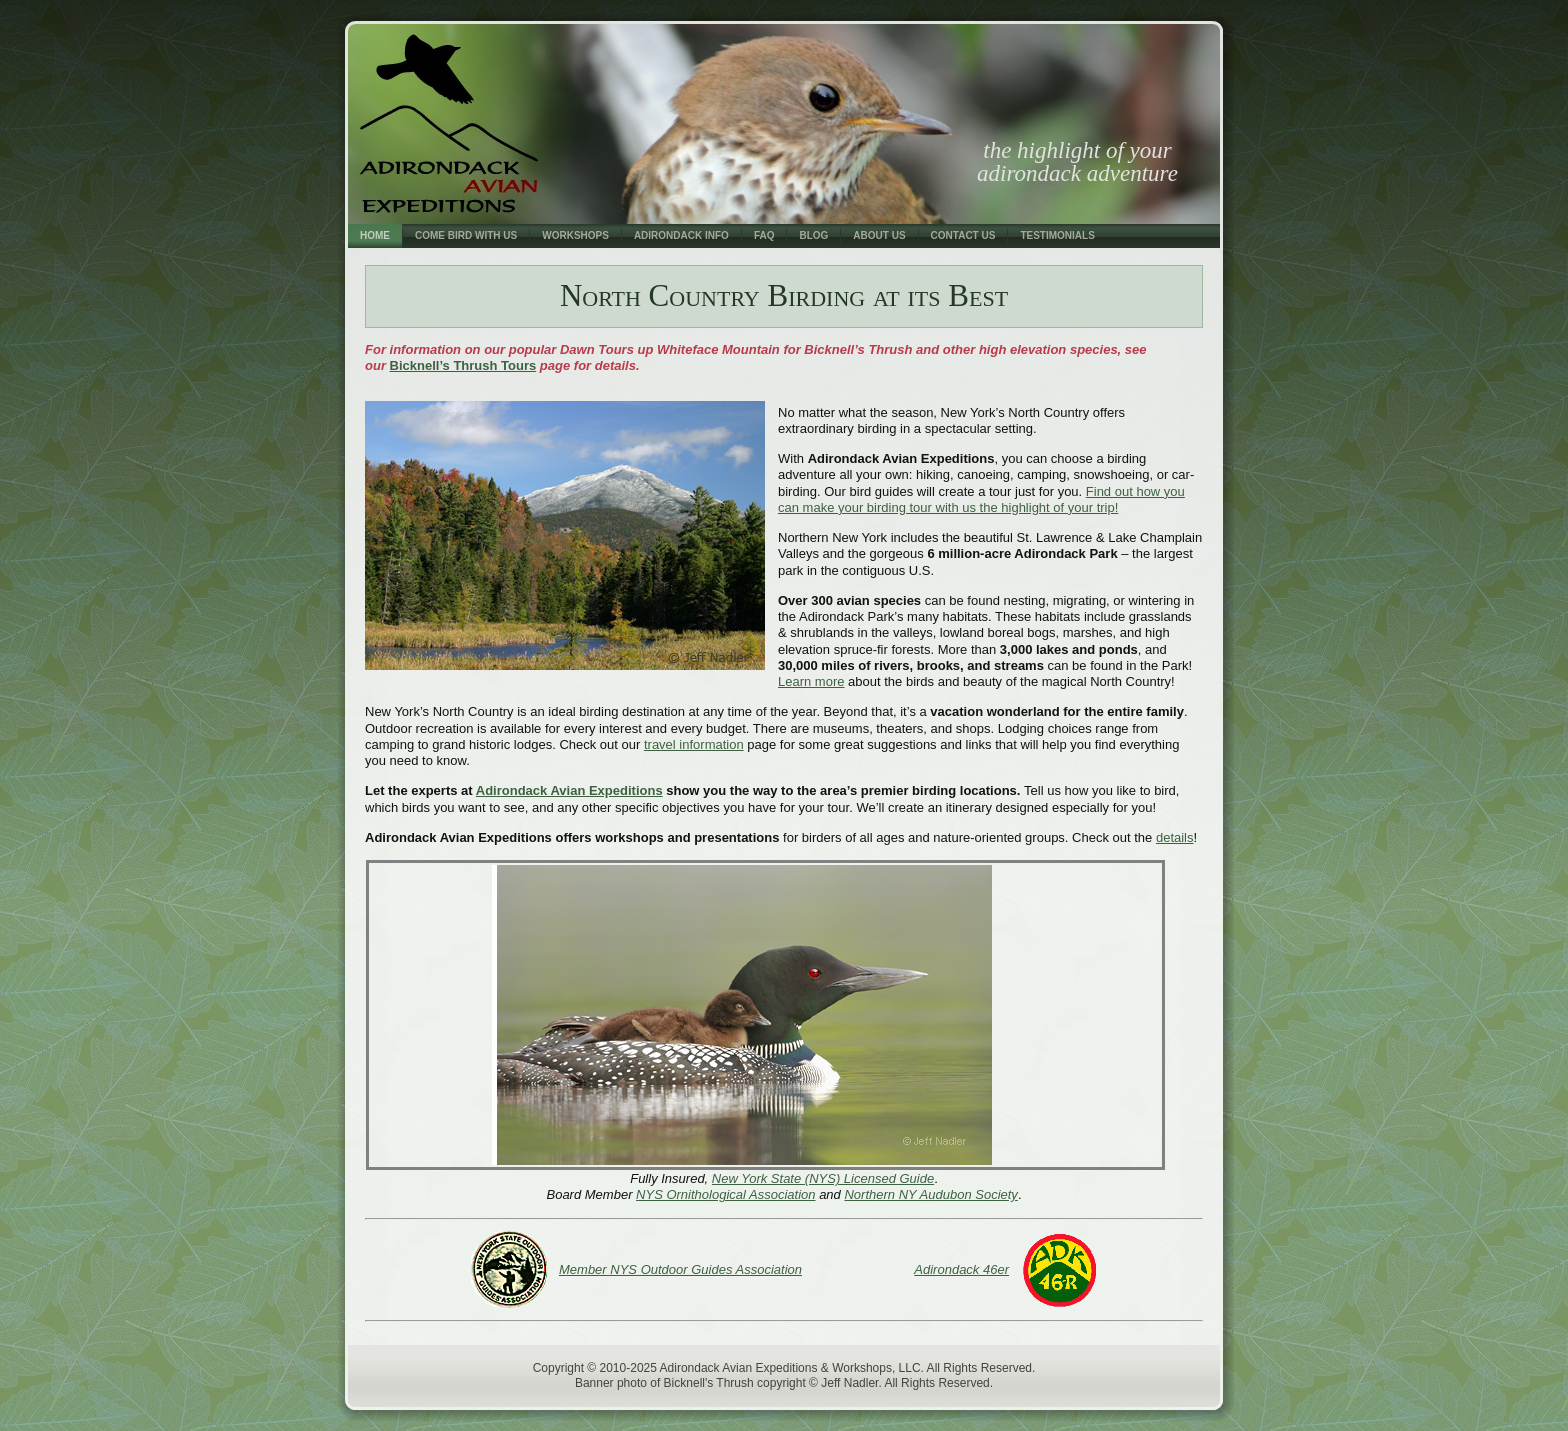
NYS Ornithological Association (725, 1194)
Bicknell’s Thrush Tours (463, 365)
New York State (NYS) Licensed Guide (823, 1178)
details (1175, 837)
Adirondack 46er (961, 1269)
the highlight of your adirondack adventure (1077, 162)
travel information (694, 744)
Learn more (811, 681)
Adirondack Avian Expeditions (569, 790)
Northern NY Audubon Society (930, 1194)
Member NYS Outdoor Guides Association (680, 1269)
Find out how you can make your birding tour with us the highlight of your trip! (981, 499)
